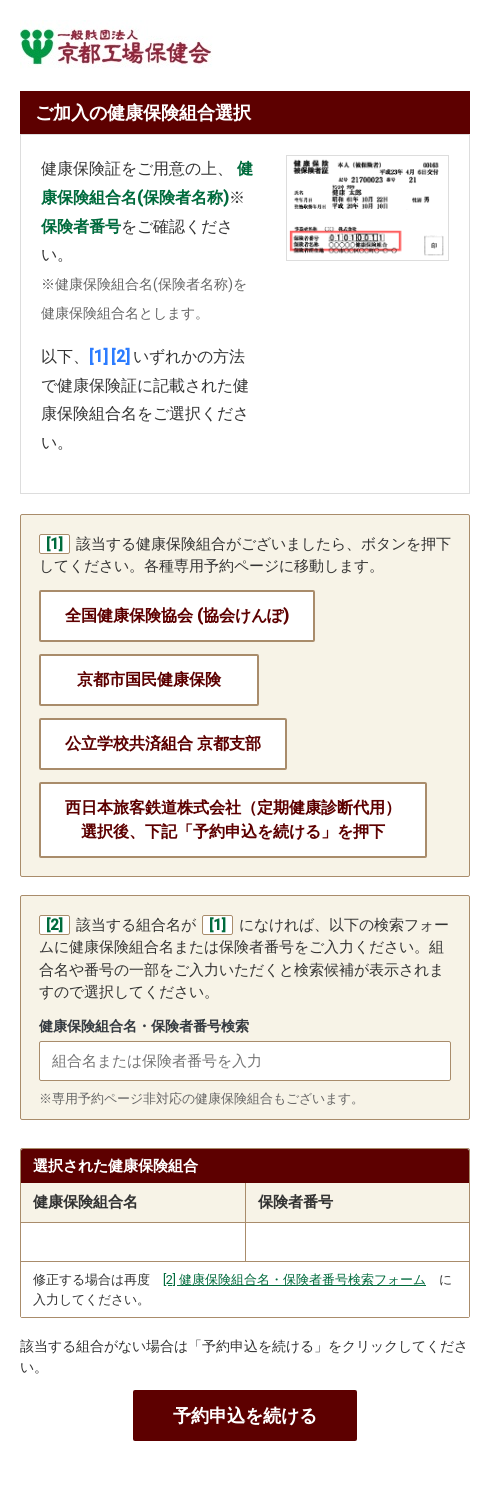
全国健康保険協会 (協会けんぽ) (177, 615)
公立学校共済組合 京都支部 (163, 743)
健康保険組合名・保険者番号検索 (144, 1026)
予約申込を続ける (245, 1415)
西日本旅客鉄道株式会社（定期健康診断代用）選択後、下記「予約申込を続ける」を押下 (233, 819)
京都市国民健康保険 (149, 679)
